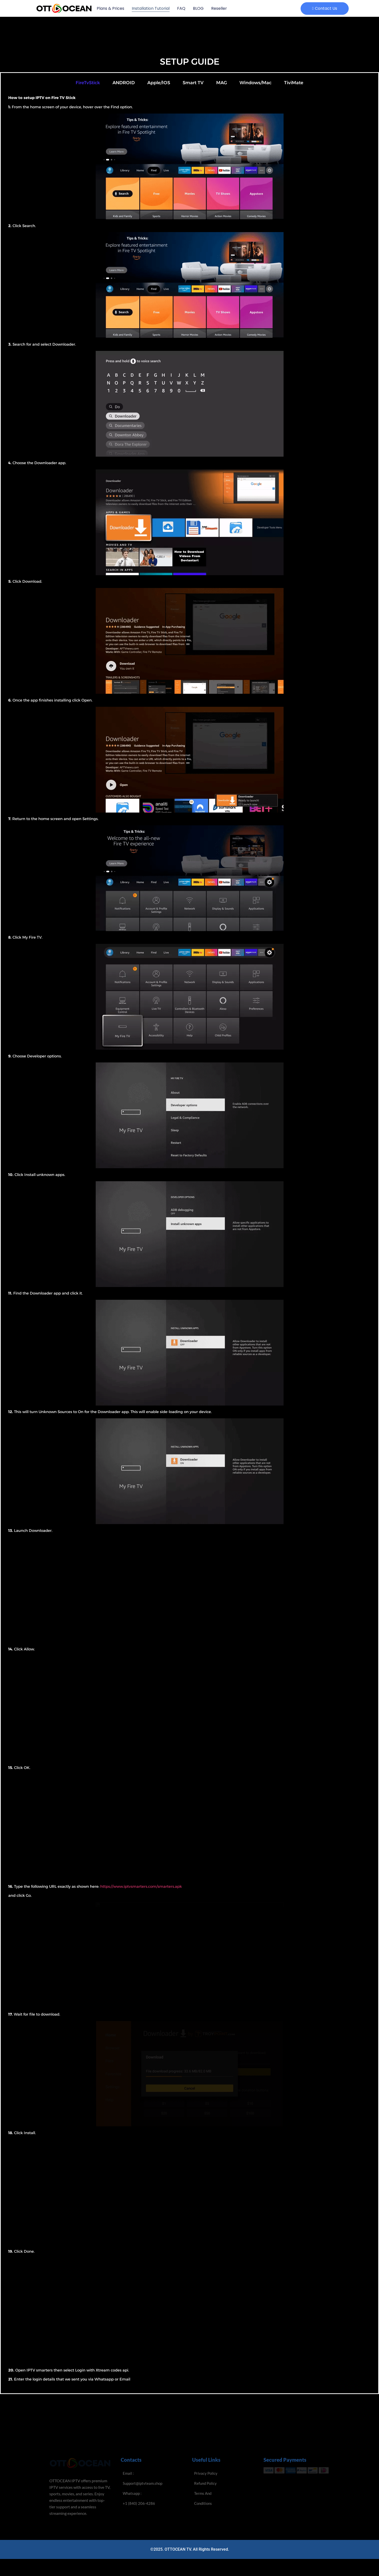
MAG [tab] (221, 82)
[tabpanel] (189, 1240)
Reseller (219, 8)
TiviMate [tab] (293, 82)
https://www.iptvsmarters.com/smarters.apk (141, 1886)
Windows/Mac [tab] (255, 82)
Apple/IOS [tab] (158, 82)
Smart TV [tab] (193, 82)
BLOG (198, 8)
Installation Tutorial (151, 8)
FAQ (181, 8)
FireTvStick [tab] (88, 82)
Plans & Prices (110, 8)
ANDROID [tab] (123, 82)
